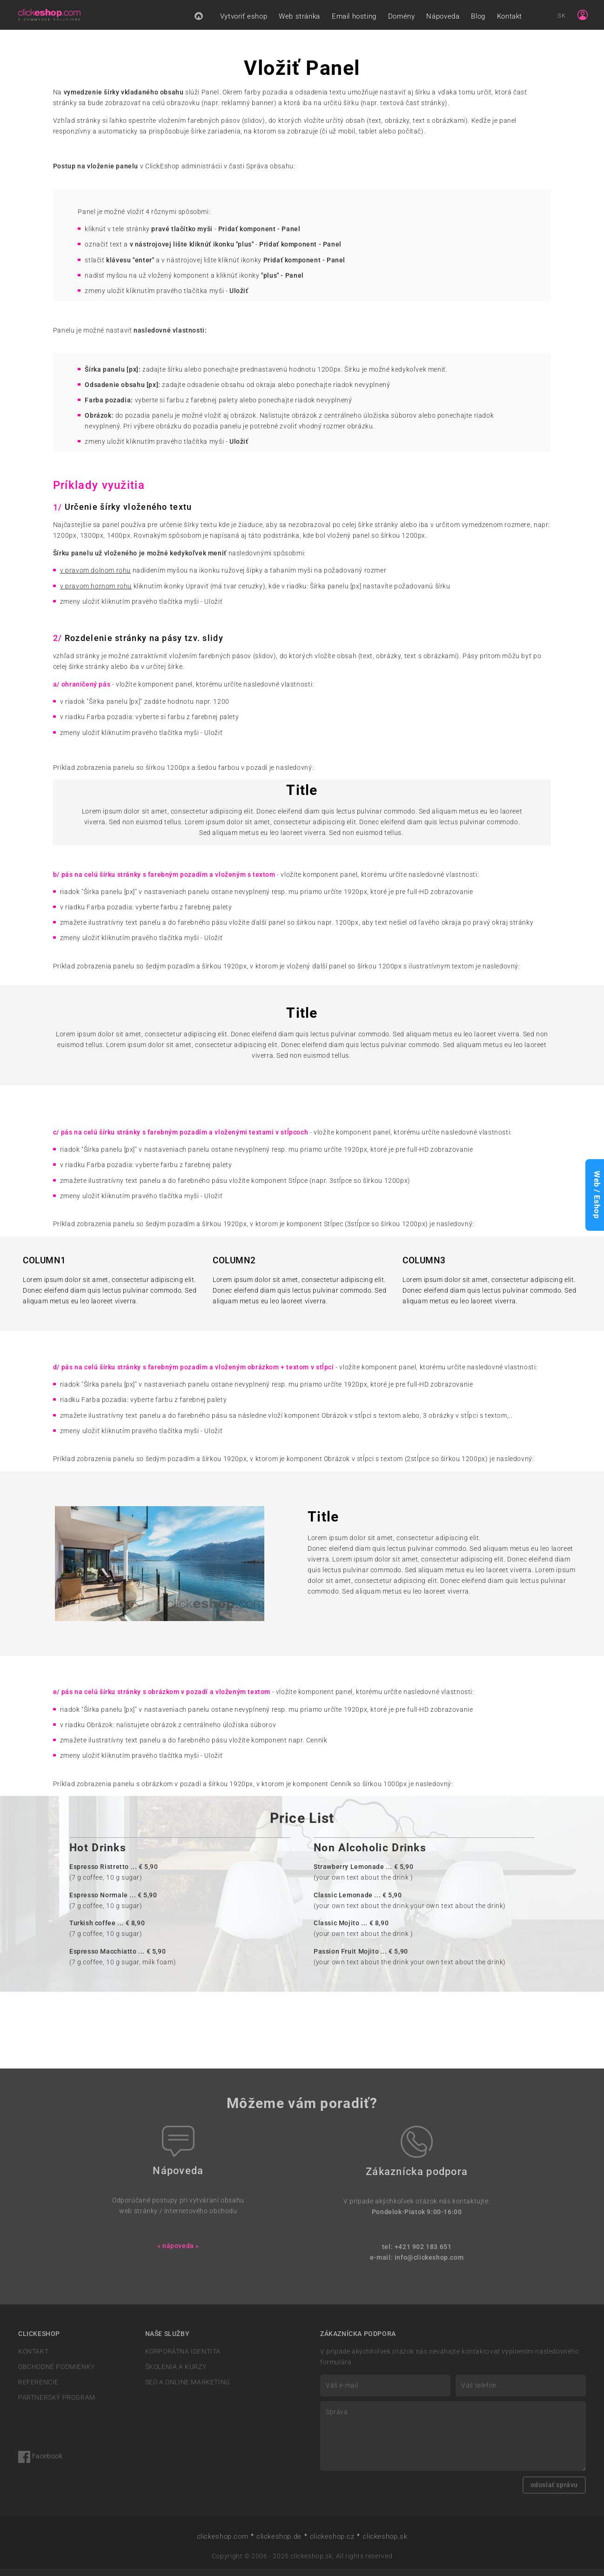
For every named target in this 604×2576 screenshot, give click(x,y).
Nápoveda (442, 20)
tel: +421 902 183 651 (417, 2254)
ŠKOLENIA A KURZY (176, 2374)
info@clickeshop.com (429, 2265)
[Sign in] (582, 19)
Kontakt (509, 20)
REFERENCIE (38, 2390)
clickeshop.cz (332, 2544)
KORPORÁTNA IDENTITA (183, 2359)
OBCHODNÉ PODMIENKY (56, 2374)
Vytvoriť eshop (244, 20)
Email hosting (354, 20)
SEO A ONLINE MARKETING (187, 2390)
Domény (401, 20)
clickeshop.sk (384, 2544)
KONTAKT (33, 2359)
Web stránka (299, 20)
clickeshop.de (279, 2544)
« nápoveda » (178, 2253)
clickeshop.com (222, 2544)
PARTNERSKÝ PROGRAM (56, 2405)
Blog (478, 20)
